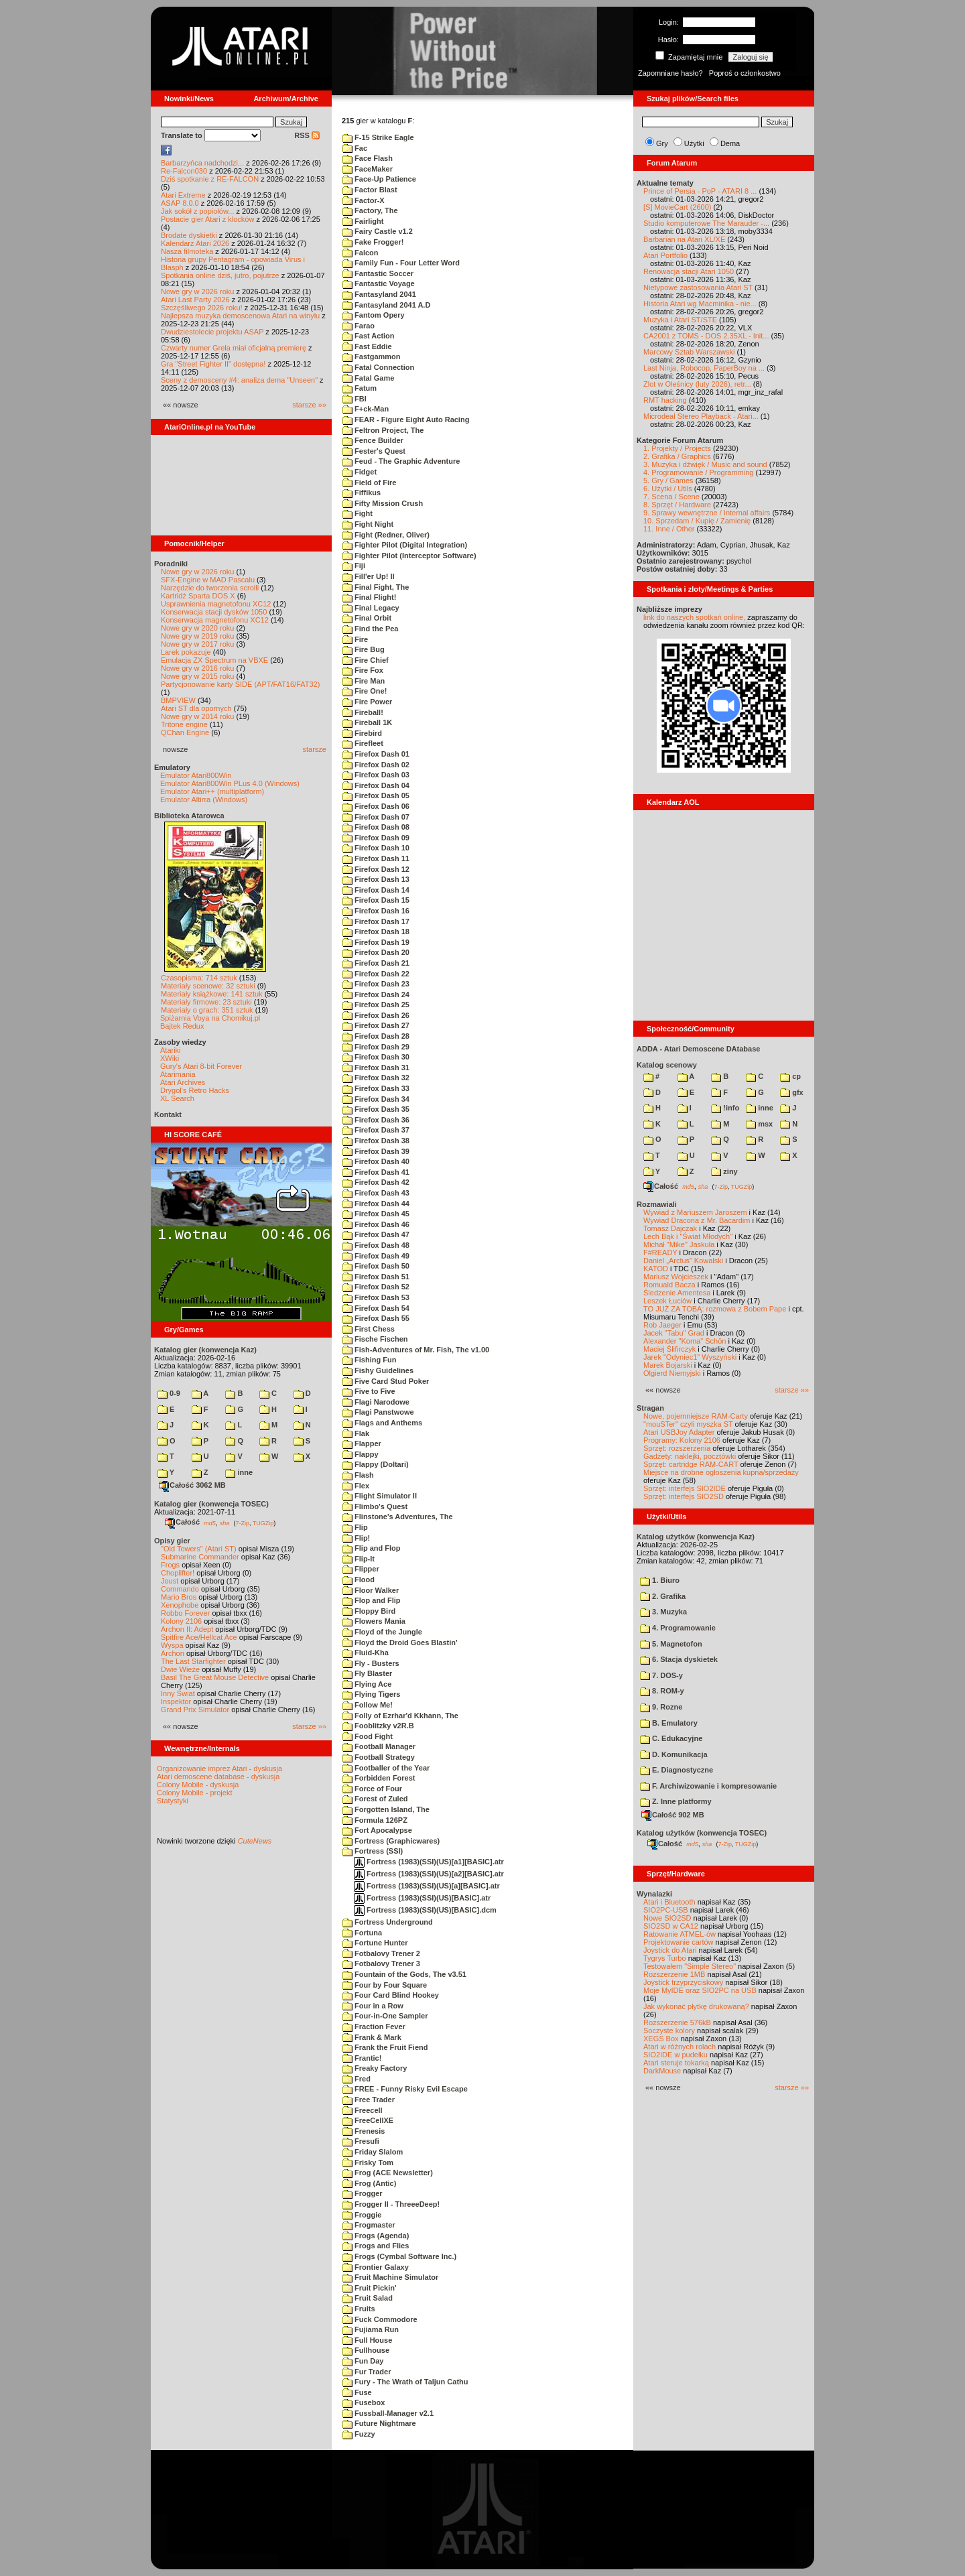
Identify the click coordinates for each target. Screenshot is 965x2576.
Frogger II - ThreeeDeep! (391, 2204)
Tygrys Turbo (664, 1958)
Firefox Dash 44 (375, 1204)
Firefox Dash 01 (375, 754)
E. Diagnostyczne (676, 1770)
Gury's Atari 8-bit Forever (201, 1066)
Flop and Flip (371, 1600)
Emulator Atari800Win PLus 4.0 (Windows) (230, 783)
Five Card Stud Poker (385, 1381)
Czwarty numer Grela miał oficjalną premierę (233, 348)
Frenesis (363, 2131)
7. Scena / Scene (671, 497)
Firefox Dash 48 (375, 1245)
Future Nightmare (379, 2423)
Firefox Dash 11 (375, 858)
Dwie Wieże (180, 1669)
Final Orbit (366, 618)
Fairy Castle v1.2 (377, 231)
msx (759, 1124)
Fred (356, 2079)
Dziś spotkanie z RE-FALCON (210, 179)
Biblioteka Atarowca (189, 816)
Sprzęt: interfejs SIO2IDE (684, 1488)
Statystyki (172, 1801)
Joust (169, 1581)
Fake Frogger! (372, 242)
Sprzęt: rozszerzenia (676, 1448)
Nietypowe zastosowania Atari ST (698, 287)
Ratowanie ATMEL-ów (679, 1934)
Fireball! (362, 712)
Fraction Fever (373, 2026)
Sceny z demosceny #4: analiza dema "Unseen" (239, 380)
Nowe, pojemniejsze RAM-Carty (695, 1416)
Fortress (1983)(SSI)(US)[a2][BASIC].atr (429, 1874)
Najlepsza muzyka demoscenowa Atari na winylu (240, 316)
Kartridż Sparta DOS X (198, 596)
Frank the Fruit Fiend (385, 2047)
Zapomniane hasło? (670, 73)
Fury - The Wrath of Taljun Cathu (405, 2382)
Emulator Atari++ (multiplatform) (212, 791)
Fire (355, 639)
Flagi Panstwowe (378, 1412)
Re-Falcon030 (184, 171)
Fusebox (363, 2402)
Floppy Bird (368, 1611)
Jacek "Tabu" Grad (673, 1333)
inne (239, 1472)
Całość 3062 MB (192, 1485)
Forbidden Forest (378, 1778)
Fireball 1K (367, 722)
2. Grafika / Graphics (677, 456)
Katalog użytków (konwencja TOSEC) (702, 1833)
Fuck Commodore (379, 2319)
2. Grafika (663, 1596)
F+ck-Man (365, 409)
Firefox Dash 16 (375, 911)
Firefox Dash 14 (375, 890)
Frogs (170, 1565)
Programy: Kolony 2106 (681, 1440)
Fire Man (363, 681)
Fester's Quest (373, 451)
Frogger (362, 2193)
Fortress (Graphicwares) (391, 1841)
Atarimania (178, 1074)
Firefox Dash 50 (375, 1266)
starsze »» (309, 405)
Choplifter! (177, 1573)
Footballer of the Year (386, 1768)
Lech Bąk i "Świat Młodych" (687, 1236)
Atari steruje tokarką (676, 2063)
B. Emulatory (669, 1723)
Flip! (356, 1538)
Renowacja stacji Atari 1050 (688, 271)
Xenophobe (179, 1605)
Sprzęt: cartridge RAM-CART (690, 1464)
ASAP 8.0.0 (180, 203)
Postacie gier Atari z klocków (207, 219)
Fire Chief (365, 660)
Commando (180, 1589)
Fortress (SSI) (372, 1851)
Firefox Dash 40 (375, 1161)
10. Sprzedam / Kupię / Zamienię (697, 521)
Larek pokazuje (186, 652)
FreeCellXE (367, 2120)
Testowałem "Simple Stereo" (689, 1966)
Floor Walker (370, 1590)
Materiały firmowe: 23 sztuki (206, 1002)
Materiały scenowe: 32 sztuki (208, 986)
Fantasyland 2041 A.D (386, 305)
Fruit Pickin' (369, 2288)
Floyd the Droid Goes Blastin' (400, 1642)
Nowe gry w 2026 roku (197, 291)
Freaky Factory (374, 2068)
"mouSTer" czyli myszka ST (688, 1424)
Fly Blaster (367, 1673)
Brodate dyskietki (189, 235)
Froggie (361, 2215)
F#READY (660, 1252)
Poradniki (171, 564)
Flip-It (358, 1559)
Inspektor (176, 1701)
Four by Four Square (384, 1985)
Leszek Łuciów (667, 1301)
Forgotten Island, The (386, 1809)
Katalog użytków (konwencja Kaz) (696, 1537)
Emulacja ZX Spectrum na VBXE (214, 660)
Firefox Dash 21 (375, 963)
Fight (357, 513)
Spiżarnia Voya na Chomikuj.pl (210, 1018)
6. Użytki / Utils (667, 489)
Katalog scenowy (667, 1065)
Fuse (357, 2392)
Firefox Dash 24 (375, 994)
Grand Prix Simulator (195, 1709)
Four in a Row (372, 2006)
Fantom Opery (373, 315)
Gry (662, 143)
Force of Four (372, 1789)
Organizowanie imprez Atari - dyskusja (219, 1768)
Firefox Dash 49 (375, 1256)
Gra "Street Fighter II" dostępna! (213, 364)
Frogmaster (368, 2225)
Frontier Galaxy (375, 2267)
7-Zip (242, 1522)
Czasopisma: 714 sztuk (199, 978)
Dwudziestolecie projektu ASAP (212, 332)
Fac (354, 148)
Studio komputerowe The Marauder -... (706, 223)
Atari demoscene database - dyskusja (218, 1777)
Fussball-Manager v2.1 (388, 2413)
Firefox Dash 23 (375, 984)
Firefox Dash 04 (375, 785)
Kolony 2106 (181, 1621)
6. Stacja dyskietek (679, 1659)
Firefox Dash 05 (375, 795)
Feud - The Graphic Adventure (401, 461)
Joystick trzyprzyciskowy (683, 1982)
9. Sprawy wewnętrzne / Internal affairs (706, 513)
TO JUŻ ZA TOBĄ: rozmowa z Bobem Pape (714, 1309)
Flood (358, 1579)
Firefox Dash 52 (375, 1287)
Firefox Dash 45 (375, 1214)
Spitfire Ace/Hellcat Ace (199, 1637)
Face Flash (367, 158)
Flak (355, 1433)
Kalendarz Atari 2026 (195, 243)
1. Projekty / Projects (677, 448)
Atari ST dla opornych (196, 708)
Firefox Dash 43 (375, 1193)
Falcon (360, 253)
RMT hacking (665, 400)
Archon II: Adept (188, 1629)
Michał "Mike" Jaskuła (678, 1244)
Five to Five (368, 1391)
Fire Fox (362, 670)
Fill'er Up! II (368, 576)
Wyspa (172, 1645)
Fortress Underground (387, 1922)
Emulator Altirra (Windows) (203, 799)
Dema (730, 143)
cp (790, 1076)
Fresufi (360, 2141)
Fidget (359, 472)
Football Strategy (378, 1757)
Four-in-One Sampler (385, 2016)
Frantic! (361, 2058)
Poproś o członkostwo (745, 73)
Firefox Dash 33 (375, 1088)
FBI (354, 399)
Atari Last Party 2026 (195, 300)
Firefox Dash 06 (375, 806)
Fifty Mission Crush (382, 503)
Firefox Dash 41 (375, 1172)
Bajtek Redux (182, 1026)
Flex (355, 1486)
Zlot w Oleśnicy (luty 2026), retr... (697, 384)
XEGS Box (661, 2039)
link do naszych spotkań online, (694, 617)
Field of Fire (369, 482)
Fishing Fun (369, 1360)
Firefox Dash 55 (375, 1318)
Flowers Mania (373, 1621)
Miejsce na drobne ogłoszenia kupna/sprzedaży (721, 1472)
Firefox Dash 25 (375, 1005)
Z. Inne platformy (676, 1801)
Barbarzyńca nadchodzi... (202, 163)
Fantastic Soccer (377, 273)
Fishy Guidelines (377, 1370)
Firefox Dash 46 (375, 1224)
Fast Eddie (367, 346)
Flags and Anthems (382, 1423)
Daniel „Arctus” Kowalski (683, 1261)
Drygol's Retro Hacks (194, 1090)
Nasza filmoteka (187, 251)
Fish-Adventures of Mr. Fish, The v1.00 (415, 1350)
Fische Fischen (375, 1339)
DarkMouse (662, 2071)
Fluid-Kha (365, 1653)
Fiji (353, 566)
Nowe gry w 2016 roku (197, 668)
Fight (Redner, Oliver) (386, 535)
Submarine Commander (200, 1557)
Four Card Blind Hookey (390, 1995)
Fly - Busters (370, 1663)
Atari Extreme (183, 195)
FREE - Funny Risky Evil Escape (405, 2089)
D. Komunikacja (674, 1754)
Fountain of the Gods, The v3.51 (404, 1974)
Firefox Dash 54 (375, 1308)
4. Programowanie (678, 1628)
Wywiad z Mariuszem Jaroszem (695, 1212)
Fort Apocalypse (377, 1830)
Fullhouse (365, 2350)
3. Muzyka (663, 1612)
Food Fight (367, 1736)
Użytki (694, 143)
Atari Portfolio (665, 255)
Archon (172, 1653)
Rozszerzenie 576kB (677, 2022)
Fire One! (364, 691)
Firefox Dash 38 (375, 1141)
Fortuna (362, 1933)
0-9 (168, 1393)
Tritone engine (184, 724)
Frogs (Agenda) (375, 2236)
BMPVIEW (178, 700)
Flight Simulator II (379, 1496)
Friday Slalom (372, 2152)
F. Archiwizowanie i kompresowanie (708, 1786)
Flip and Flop (371, 1548)
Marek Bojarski (667, 1365)
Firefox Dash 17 (375, 921)
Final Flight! (369, 597)
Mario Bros (178, 1597)
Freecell (362, 2110)
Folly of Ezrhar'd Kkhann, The (400, 1716)
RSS (307, 135)
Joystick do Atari (669, 1950)
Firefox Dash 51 (375, 1277)
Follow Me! (367, 1705)
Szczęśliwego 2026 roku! (202, 308)
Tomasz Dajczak (670, 1228)
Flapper (361, 1443)
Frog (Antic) (369, 2183)
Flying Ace (366, 1684)
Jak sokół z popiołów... (197, 211)
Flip (355, 1527)
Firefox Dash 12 (375, 869)
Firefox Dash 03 (375, 775)
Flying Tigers (371, 1694)
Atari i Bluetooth (669, 1902)
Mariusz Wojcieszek (675, 1277)
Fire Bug (363, 649)
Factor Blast (369, 190)
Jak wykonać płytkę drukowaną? (696, 2006)
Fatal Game (368, 378)
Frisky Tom (367, 2163)
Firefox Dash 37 (375, 1130)
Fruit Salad (367, 2298)
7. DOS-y (661, 1675)
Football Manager (378, 1746)
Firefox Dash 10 (375, 848)
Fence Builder (372, 440)
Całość (182, 1522)
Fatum (359, 388)
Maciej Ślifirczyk (669, 1349)
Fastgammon (371, 356)
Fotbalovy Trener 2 (381, 1953)
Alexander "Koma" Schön (684, 1341)
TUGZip (263, 1522)
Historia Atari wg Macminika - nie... (700, 304)
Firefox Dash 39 (375, 1151)
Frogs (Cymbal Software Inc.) (399, 2256)
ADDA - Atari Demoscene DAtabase (698, 1049)
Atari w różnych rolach (679, 2047)
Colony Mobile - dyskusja (198, 1785)
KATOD (655, 1269)
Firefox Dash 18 (375, 931)
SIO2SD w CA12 (670, 1926)
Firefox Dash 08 (375, 827)
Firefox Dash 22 (375, 974)
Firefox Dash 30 (375, 1057)
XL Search (177, 1098)
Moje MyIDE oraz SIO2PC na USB (700, 1990)
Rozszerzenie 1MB (674, 1974)
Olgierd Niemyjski (672, 1373)
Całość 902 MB (672, 1815)
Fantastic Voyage (378, 283)
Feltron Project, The (383, 430)
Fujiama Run (370, 2329)
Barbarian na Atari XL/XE (684, 239)
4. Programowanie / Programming (698, 472)
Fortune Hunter (375, 1943)
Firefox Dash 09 (375, 838)
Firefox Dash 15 (375, 900)
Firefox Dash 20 (375, 952)
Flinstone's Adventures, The (397, 1516)
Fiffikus (361, 493)
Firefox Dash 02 (375, 765)
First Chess (368, 1329)
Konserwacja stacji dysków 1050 (214, 612)
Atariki (170, 1050)
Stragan (650, 1408)
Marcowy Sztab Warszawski (689, 352)
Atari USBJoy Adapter (678, 1432)
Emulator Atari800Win (195, 775)
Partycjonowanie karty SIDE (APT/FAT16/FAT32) (240, 684)
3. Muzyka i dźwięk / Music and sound (705, 464)
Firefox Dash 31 (375, 1068)
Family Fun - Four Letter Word (401, 263)
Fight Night (367, 524)
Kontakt (168, 1114)
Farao (358, 326)
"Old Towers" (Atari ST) (199, 1549)
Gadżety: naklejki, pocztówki (689, 1456)
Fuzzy (358, 2434)
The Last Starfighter (193, 1661)
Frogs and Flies (375, 2246)
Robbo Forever (185, 1613)
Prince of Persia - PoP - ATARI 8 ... (700, 191)
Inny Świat (178, 1693)
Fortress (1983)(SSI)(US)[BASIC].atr (422, 1898)
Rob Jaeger (662, 1325)
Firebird (362, 733)
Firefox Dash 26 (375, 1015)
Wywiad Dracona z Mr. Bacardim (696, 1220)
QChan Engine (185, 732)
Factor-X (363, 200)
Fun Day (362, 2361)
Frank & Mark (371, 2037)
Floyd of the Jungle (382, 1632)
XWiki (169, 1058)
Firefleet (362, 743)
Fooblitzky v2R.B (378, 1726)
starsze (314, 749)
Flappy (360, 1454)
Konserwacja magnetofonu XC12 (215, 620)
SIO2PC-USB (665, 1910)
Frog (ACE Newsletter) (387, 2173)
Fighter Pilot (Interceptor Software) (409, 556)
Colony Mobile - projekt (195, 1793)
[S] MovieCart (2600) (677, 207)
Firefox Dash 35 (375, 1109)
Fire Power (367, 702)
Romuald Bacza (669, 1285)
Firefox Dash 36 (375, 1120)
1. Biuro (660, 1580)
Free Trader (368, 2100)
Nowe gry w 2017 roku (197, 644)
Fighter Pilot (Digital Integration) (404, 545)
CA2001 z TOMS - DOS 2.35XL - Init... (706, 336)
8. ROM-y (662, 1691)
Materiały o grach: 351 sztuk (207, 1010)
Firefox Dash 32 (375, 1078)
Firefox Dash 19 (375, 942)
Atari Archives (182, 1082)
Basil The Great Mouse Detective (215, 1677)
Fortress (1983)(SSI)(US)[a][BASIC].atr (427, 1886)
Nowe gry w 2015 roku (197, 676)
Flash (358, 1475)
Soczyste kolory (669, 2030)
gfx (791, 1092)
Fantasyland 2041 (379, 294)
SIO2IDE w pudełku (675, 2055)
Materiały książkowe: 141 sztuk (212, 994)
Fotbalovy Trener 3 (381, 1963)
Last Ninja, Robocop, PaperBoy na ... (704, 368)
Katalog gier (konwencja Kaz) (205, 1350)
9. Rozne (661, 1707)
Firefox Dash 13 (375, 879)
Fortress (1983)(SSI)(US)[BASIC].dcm (425, 1910)
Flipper (360, 1569)
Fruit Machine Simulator (390, 2277)
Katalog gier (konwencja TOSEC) (211, 1504)
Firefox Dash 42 (375, 1182)
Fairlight (362, 221)
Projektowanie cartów (678, 1942)
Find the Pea (370, 629)
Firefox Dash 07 (375, 817)
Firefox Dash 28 (375, 1036)
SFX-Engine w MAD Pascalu (208, 580)
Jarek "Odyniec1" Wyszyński (689, 1357)
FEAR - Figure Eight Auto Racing (405, 419)
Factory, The (370, 210)
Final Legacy (370, 608)
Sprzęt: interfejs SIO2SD (683, 1496)
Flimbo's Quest (374, 1506)
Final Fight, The (375, 587)
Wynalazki (654, 1894)
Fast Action (368, 336)
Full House (367, 2340)
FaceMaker (367, 169)
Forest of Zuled (375, 1799)
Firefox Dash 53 (375, 1297)
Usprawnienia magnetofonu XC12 (216, 604)
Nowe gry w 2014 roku (197, 716)
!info (725, 1108)
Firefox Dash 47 (375, 1234)
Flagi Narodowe (375, 1402)
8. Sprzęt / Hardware (677, 505)
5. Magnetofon (671, 1644)
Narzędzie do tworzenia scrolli (210, 588)
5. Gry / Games (668, 480)
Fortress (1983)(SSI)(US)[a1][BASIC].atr (429, 1862)
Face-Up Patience (379, 179)
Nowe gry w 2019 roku (197, 636)
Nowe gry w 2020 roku (197, 628)
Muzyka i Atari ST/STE (680, 320)
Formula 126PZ (374, 1820)
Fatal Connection (378, 367)
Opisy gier (172, 1541)
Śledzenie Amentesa (676, 1293)
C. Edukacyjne (671, 1738)
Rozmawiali (657, 1204)
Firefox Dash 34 (375, 1099)
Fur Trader (366, 2372)
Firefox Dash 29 (375, 1047)
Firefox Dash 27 (375, 1025)
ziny (724, 1171)
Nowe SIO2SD (667, 1918)
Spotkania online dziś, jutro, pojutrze (220, 275)
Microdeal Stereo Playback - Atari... (701, 416)
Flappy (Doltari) (375, 1464)
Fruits (358, 2309)
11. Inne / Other (668, 529)
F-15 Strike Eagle (378, 137)
